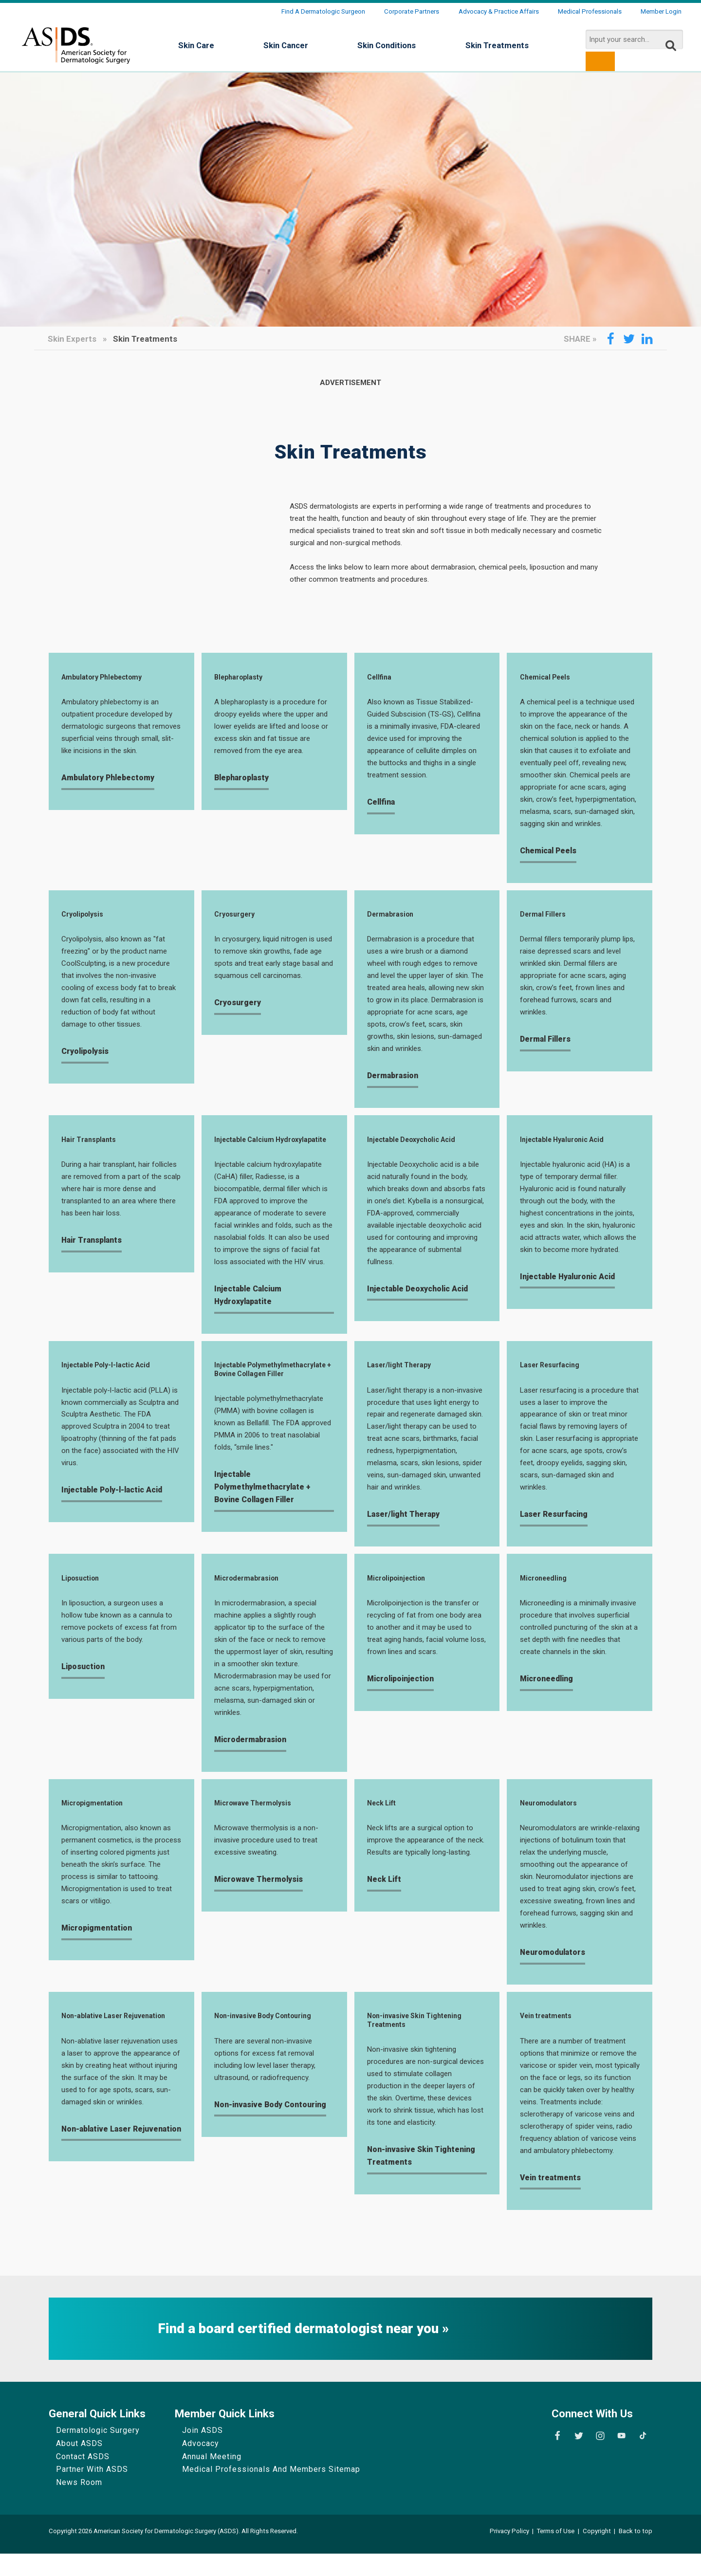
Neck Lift (384, 1823)
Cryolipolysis (85, 917)
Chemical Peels (549, 678)
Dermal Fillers (546, 917)
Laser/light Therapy (404, 1381)
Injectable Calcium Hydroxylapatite (249, 1149)
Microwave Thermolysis (259, 1823)
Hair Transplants (92, 1144)
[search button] (600, 61)
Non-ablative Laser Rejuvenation (97, 2043)
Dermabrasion (394, 917)
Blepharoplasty (242, 678)
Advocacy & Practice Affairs (499, 11)
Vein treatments (551, 2037)
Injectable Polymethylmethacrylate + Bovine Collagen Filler (264, 1392)
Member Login (661, 11)
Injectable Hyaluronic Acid (568, 1144)
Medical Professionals (590, 11)
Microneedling (546, 1596)
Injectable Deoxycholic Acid (418, 1144)
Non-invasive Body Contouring (271, 2037)
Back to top (635, 2553)
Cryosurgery (237, 917)
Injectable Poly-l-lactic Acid (113, 1381)
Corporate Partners (411, 11)
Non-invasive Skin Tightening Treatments (421, 2043)
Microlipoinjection (400, 1596)
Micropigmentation (97, 1823)
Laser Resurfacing (555, 1381)
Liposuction (83, 1596)
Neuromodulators (554, 1823)
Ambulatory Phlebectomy (109, 678)
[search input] (634, 39)
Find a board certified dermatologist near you (300, 2351)
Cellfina (381, 678)
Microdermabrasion (251, 1596)
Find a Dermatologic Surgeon (323, 11)
